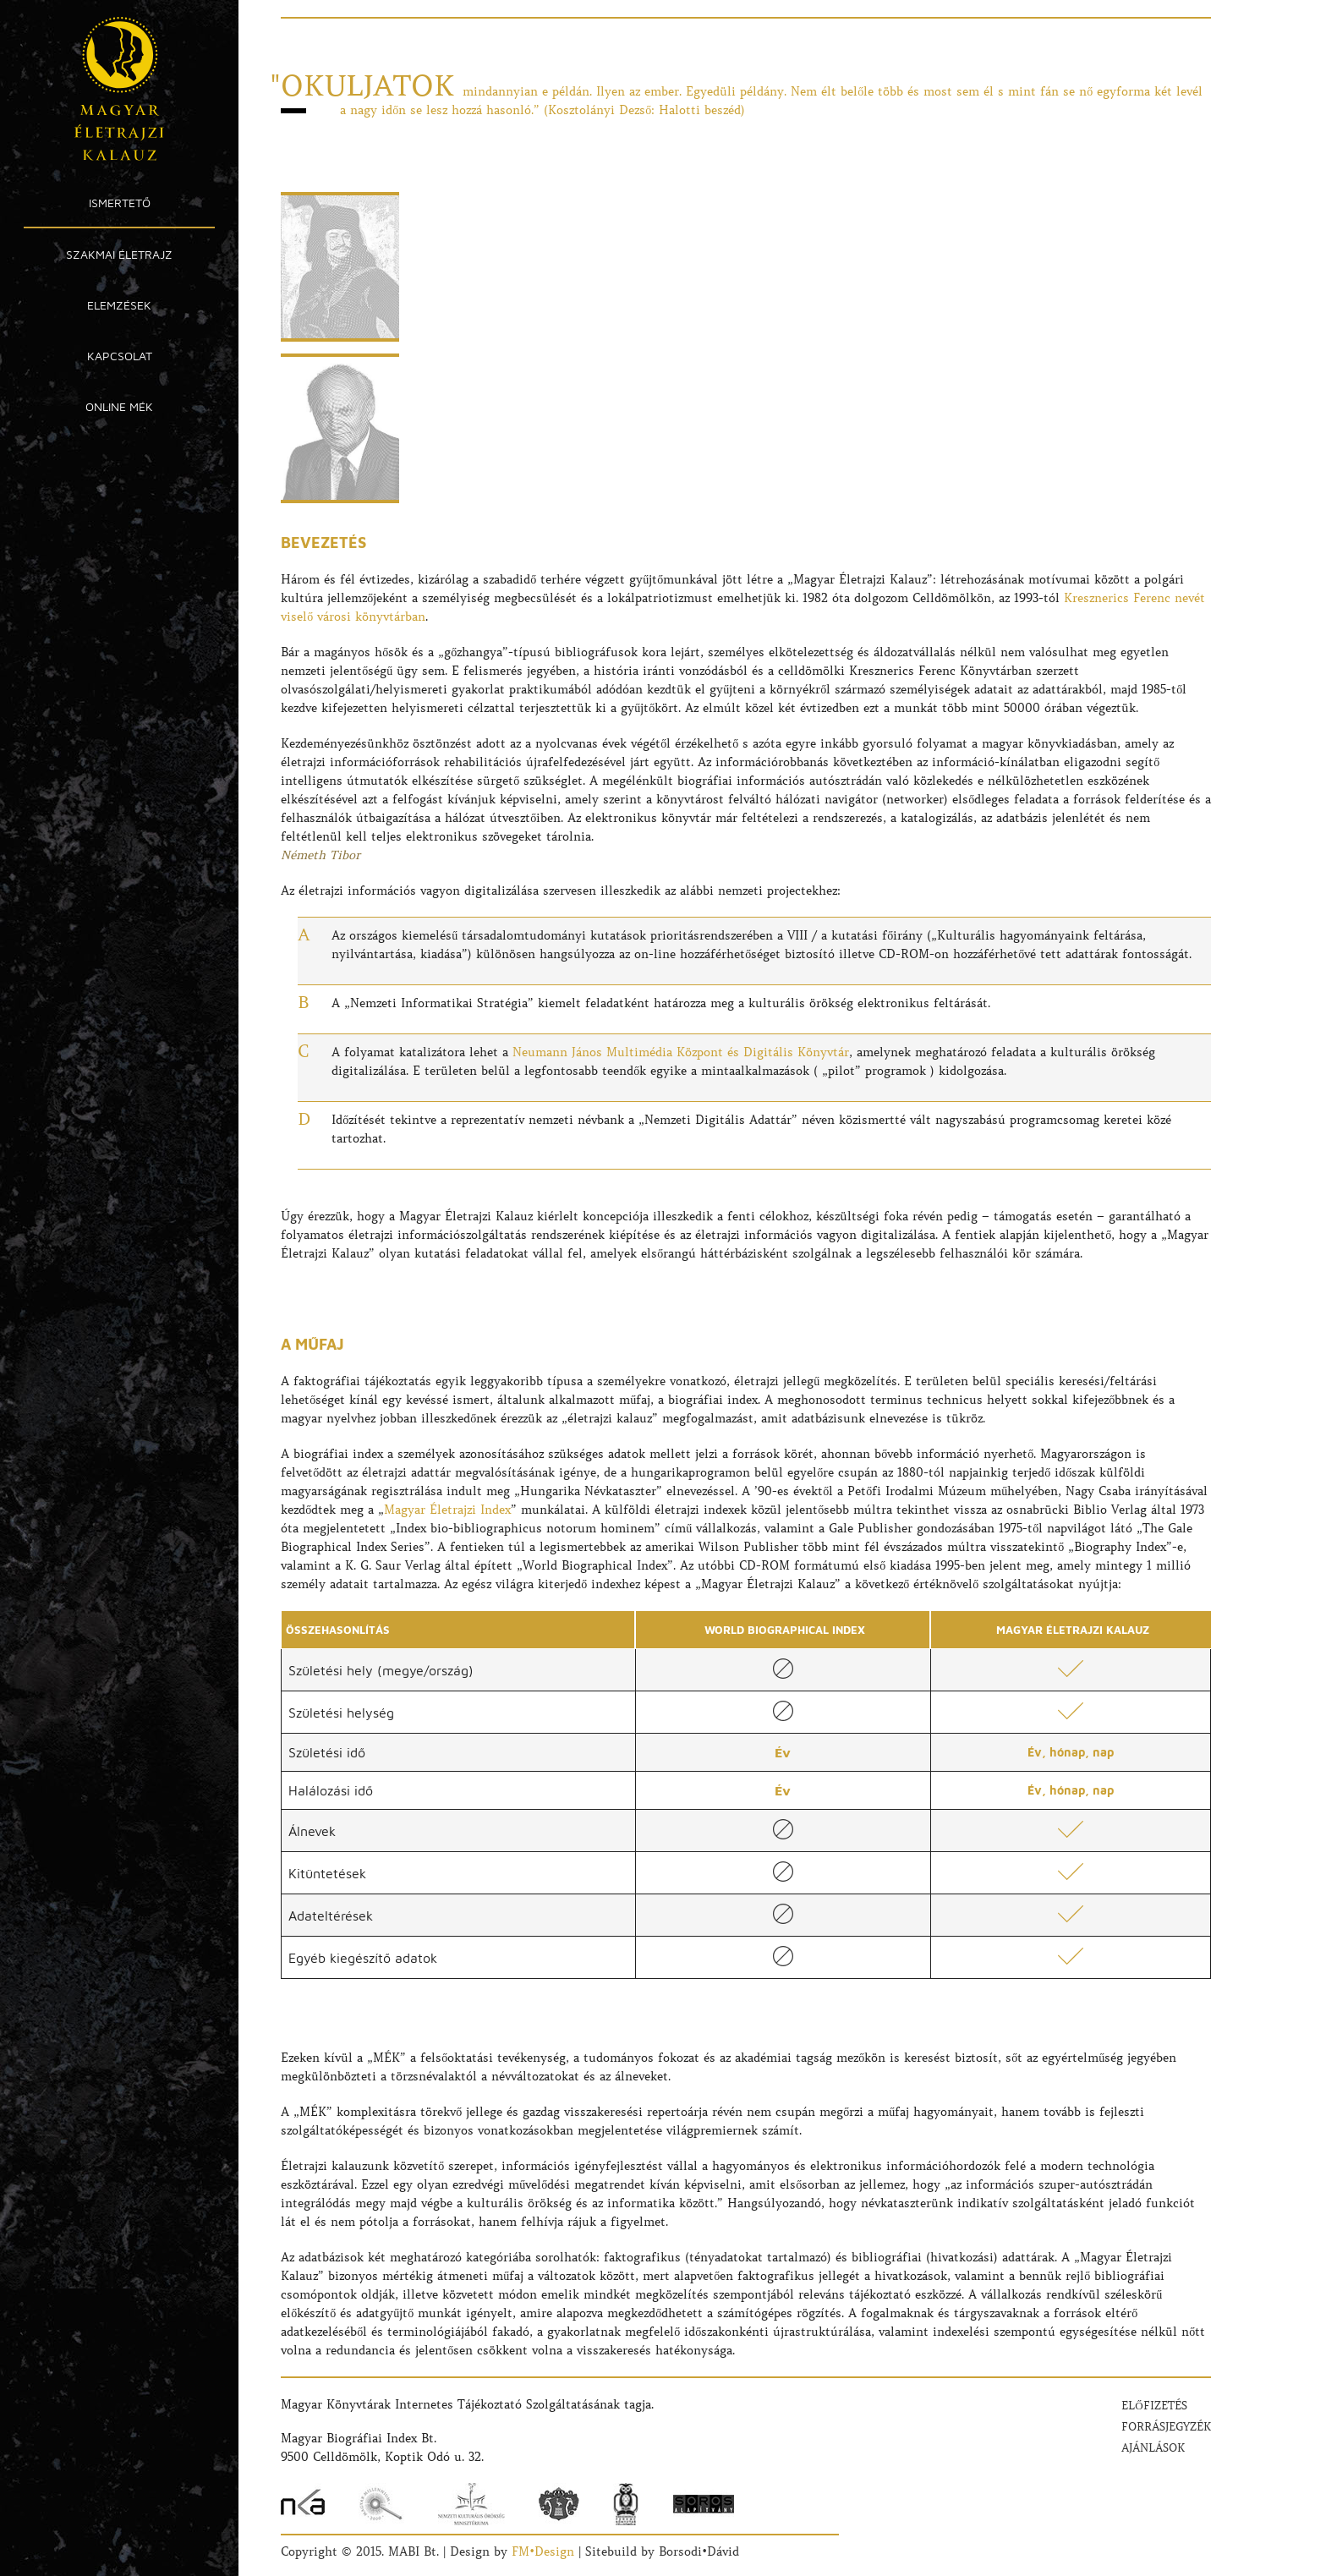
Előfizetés (1153, 2405)
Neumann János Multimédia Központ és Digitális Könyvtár (680, 1052)
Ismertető (120, 202)
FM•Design (543, 2551)
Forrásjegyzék (1166, 2427)
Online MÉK (119, 406)
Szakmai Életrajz (119, 254)
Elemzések (119, 305)
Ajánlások (1153, 2448)
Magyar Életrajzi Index (447, 1509)
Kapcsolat (119, 355)
